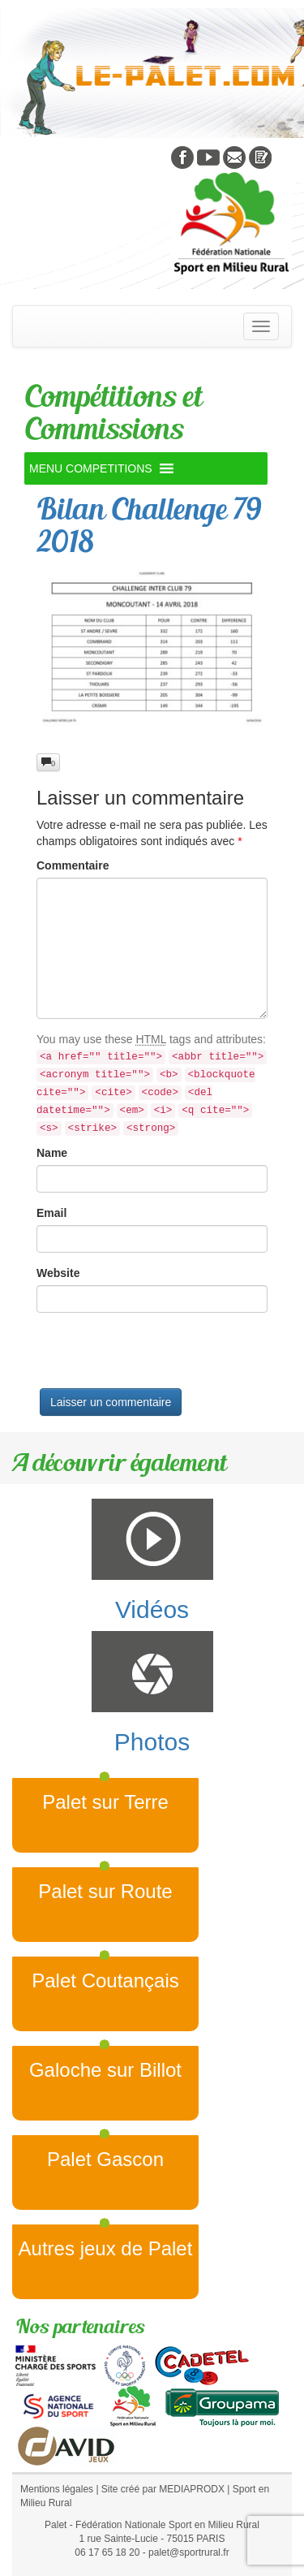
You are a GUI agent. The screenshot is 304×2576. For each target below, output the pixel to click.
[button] (90, 468)
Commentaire (72, 865)
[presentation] (159, 1356)
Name (51, 1152)
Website (57, 1272)
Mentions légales (56, 2489)
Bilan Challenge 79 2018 (149, 524)
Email (51, 1212)
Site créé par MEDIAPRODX (163, 2489)
